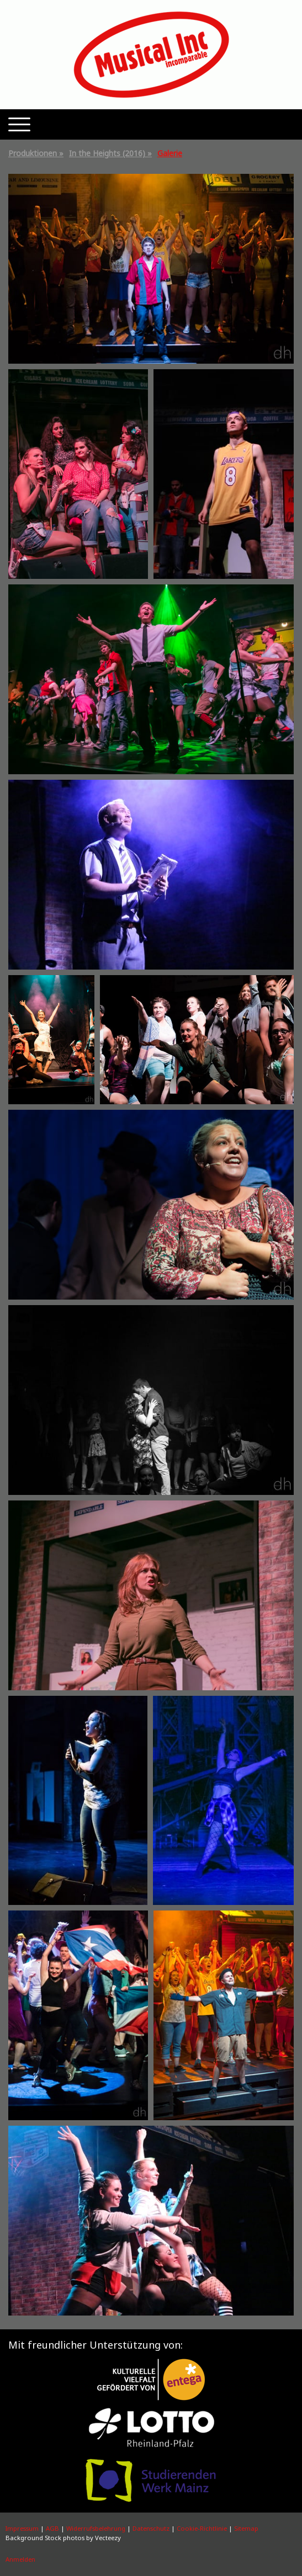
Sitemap (246, 2528)
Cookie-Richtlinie (202, 2528)
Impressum (22, 2528)
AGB (52, 2528)
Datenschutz (151, 2528)
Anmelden (20, 2559)
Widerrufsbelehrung (95, 2528)
